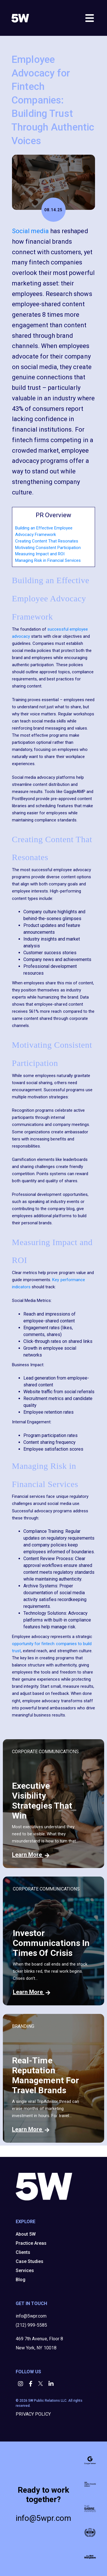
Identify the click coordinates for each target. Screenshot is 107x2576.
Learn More (30, 1854)
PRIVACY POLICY (33, 2414)
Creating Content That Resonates (46, 541)
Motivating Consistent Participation (48, 547)
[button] (21, 2384)
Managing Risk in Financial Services (48, 560)
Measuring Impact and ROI (39, 553)
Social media (30, 231)
